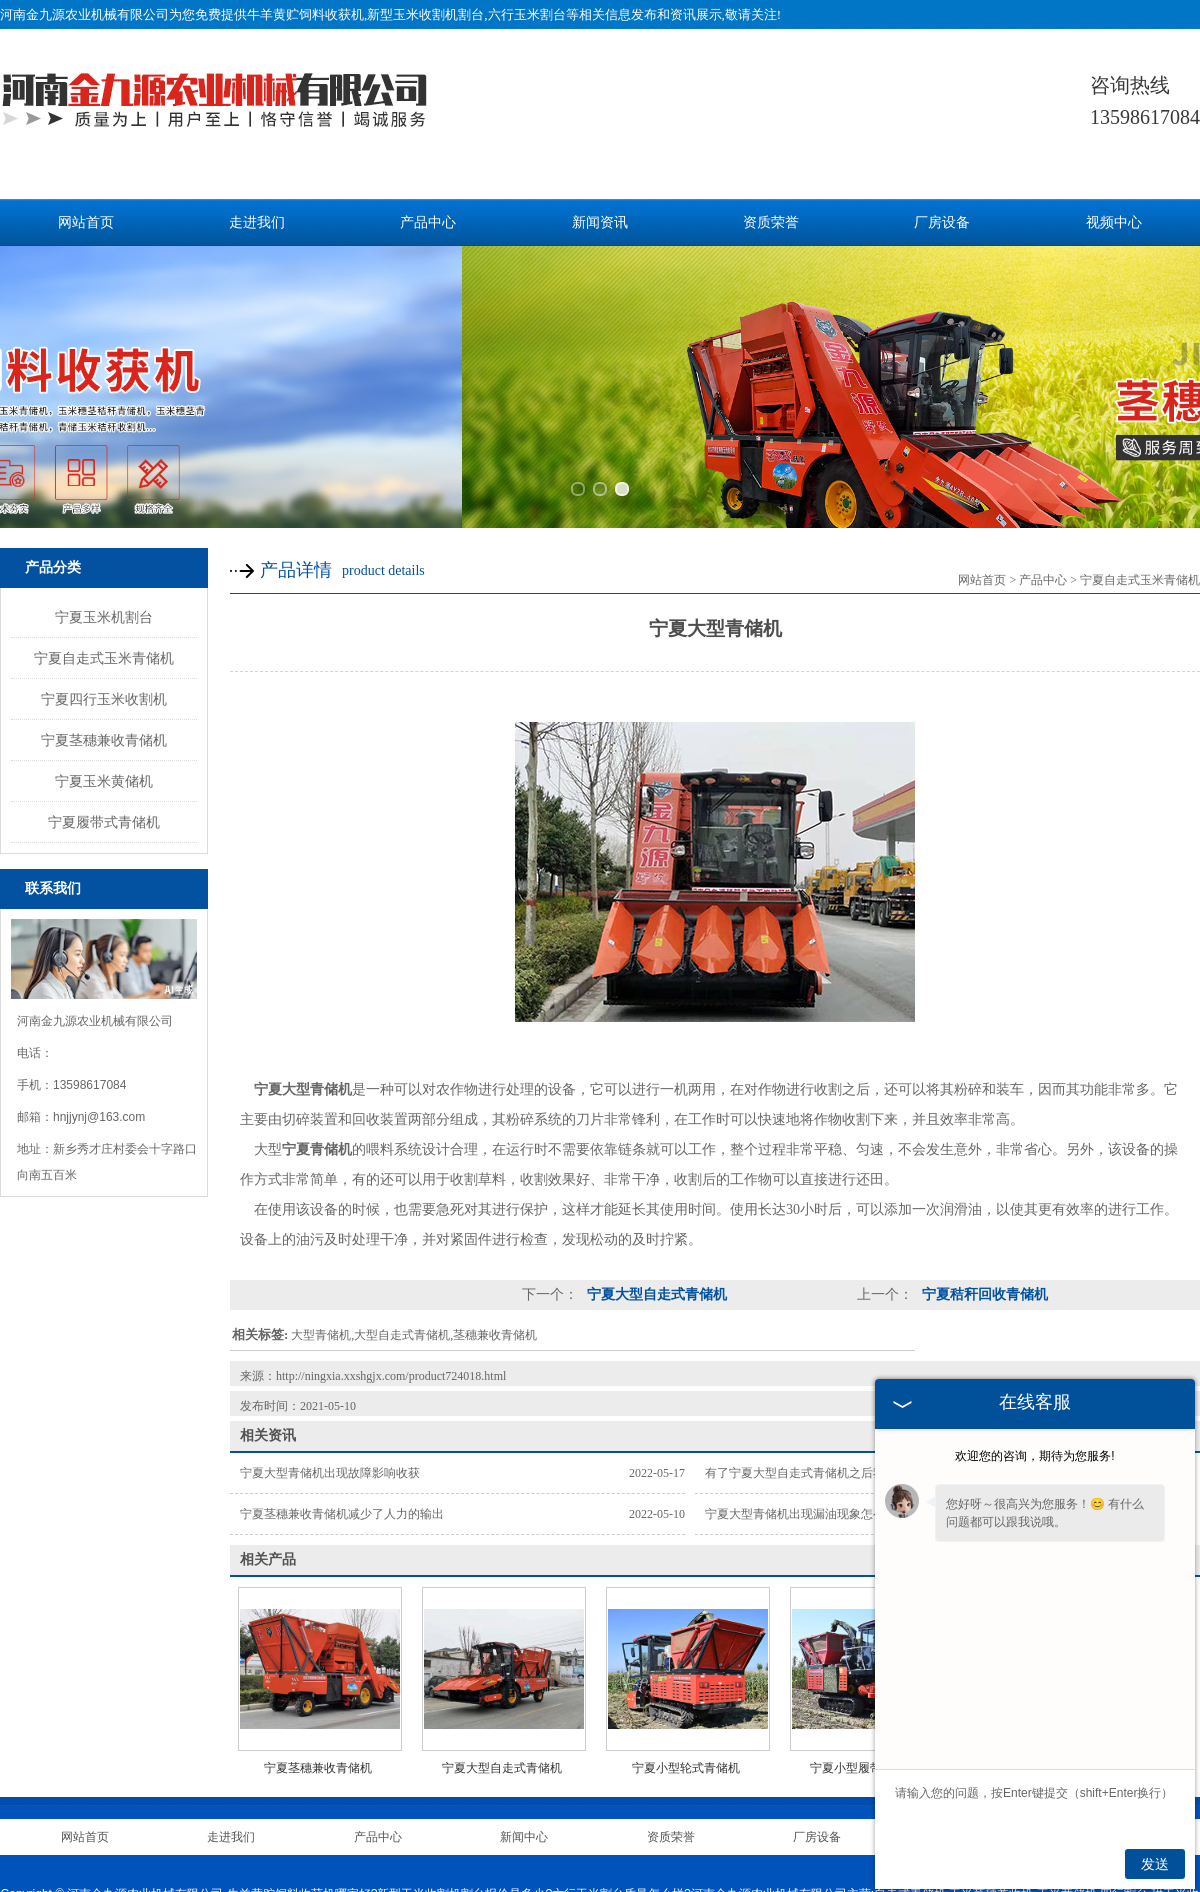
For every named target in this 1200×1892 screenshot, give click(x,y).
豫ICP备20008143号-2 (583, 1810)
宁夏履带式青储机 (104, 665)
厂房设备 (942, 222)
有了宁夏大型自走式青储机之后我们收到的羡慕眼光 (843, 1317)
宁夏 (691, 1834)
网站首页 (86, 222)
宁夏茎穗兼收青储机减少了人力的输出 (342, 1358)
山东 (569, 1834)
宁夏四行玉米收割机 (104, 542)
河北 (542, 1834)
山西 (597, 1834)
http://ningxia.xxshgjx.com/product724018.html (391, 1220)
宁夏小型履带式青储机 (870, 1612)
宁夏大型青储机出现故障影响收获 (330, 1317)
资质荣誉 (771, 222)
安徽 (718, 1834)
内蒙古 (657, 1834)
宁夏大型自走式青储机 (655, 1138)
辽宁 (624, 1834)
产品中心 (428, 222)
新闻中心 (524, 1681)
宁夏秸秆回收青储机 (983, 1138)
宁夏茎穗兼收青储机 (104, 583)
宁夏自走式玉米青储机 (104, 501)
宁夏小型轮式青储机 (686, 1612)
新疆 (745, 1834)
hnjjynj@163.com (99, 961)
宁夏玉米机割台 (104, 460)
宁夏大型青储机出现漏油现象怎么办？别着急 (825, 1358)
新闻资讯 (600, 222)
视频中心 (1114, 222)
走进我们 (257, 222)
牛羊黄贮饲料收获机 (305, 14)
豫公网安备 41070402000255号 (741, 1810)
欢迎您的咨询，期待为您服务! (1034, 1456)
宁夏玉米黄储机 (104, 624)
